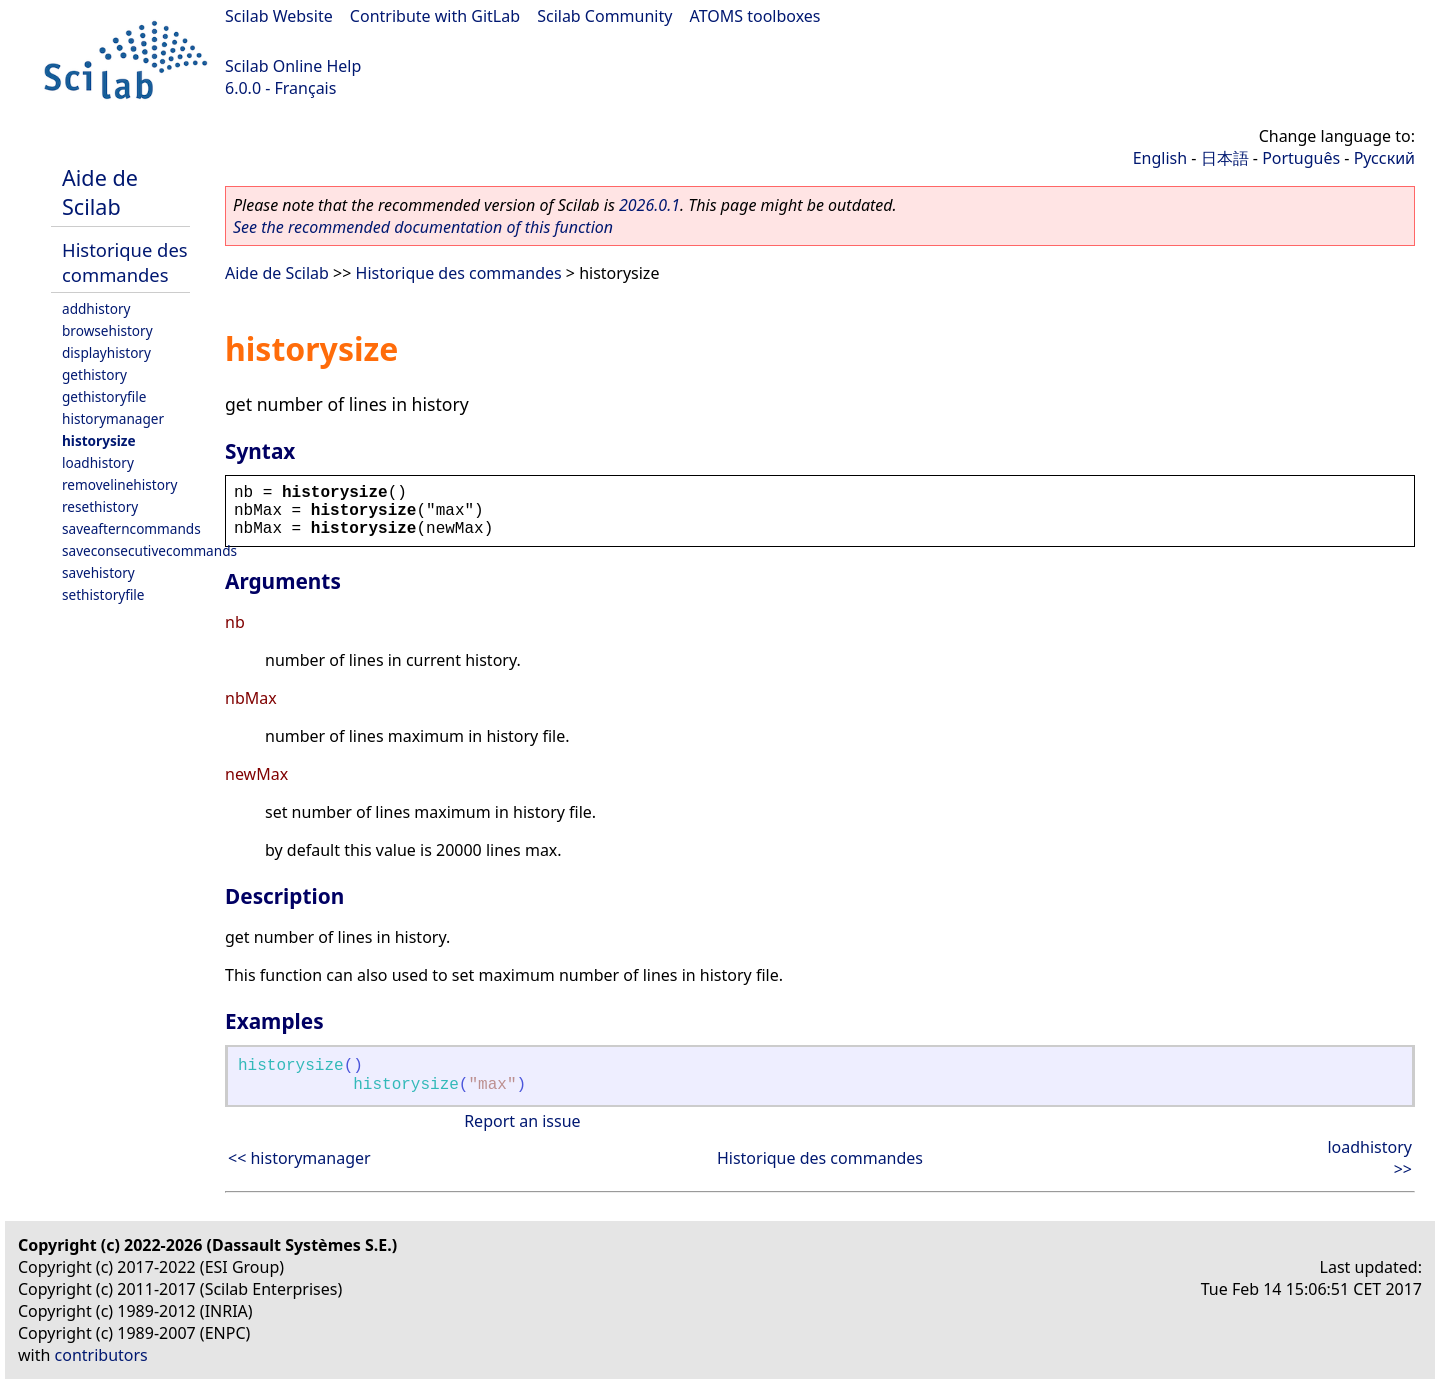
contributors (101, 1355)
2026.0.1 (649, 205)
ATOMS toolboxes (755, 16)
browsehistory (107, 330)
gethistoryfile (104, 396)
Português (1301, 158)
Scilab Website (279, 16)
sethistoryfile (103, 594)
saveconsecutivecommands (149, 550)
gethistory (94, 374)
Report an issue (522, 1121)
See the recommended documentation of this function (423, 227)
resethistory (100, 506)
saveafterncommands (131, 528)
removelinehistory (119, 484)
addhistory (96, 308)
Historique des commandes (125, 262)
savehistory (98, 572)
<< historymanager (299, 1158)
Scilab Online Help (293, 66)
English (1160, 158)
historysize (99, 440)
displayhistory (106, 352)
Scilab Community (604, 16)
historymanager (113, 418)
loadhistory (98, 462)
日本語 (1225, 158)
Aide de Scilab (100, 192)
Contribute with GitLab (435, 16)
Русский (1384, 158)
